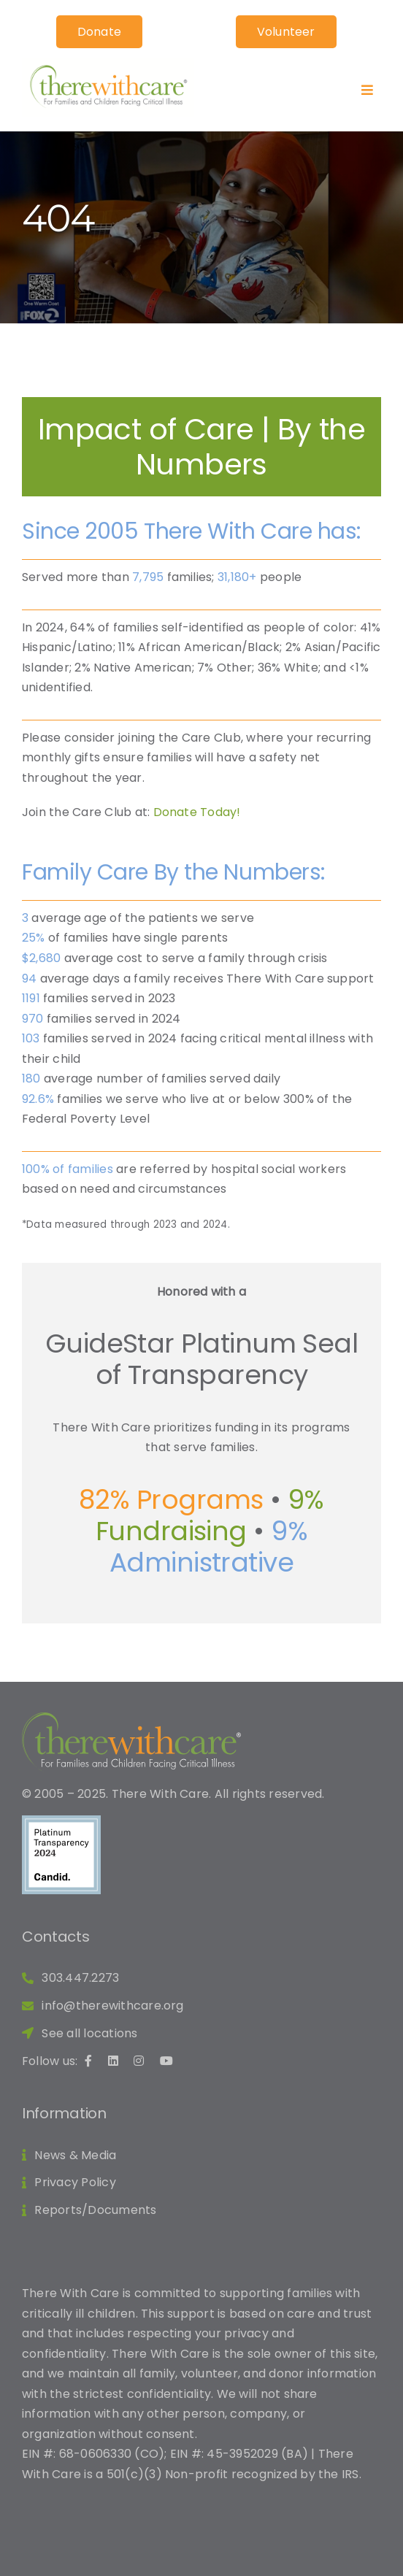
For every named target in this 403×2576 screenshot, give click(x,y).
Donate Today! (197, 812)
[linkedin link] (117, 2061)
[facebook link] (92, 2061)
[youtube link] (170, 2061)
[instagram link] (143, 2061)
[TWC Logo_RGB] (108, 63)
